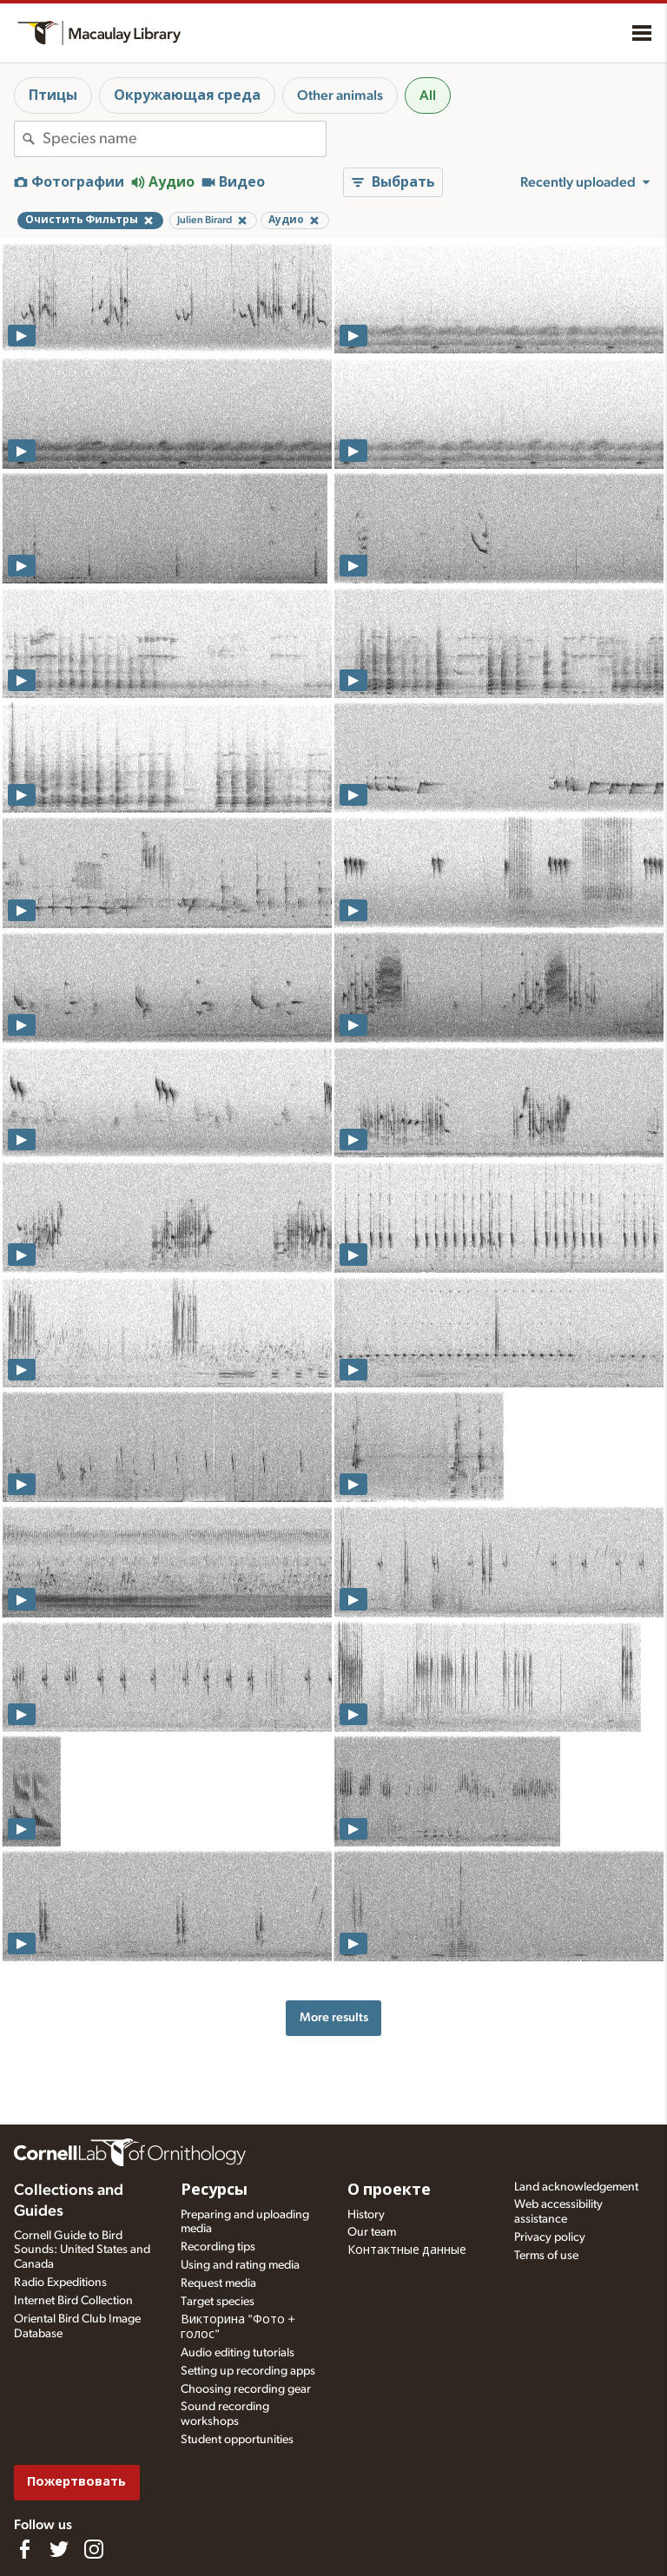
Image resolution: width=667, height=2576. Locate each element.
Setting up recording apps (248, 2371)
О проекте (389, 2190)
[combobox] (184, 139)
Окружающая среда (187, 95)
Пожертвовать (76, 2481)
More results (334, 2017)
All (427, 95)
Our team (371, 2232)
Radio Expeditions (60, 2282)
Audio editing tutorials (237, 2353)
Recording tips (218, 2247)
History (366, 2215)
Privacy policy (549, 2237)
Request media (218, 2283)
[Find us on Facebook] (24, 2549)
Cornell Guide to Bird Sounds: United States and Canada (82, 2250)
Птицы (53, 95)
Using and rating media (240, 2265)
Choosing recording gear (246, 2389)
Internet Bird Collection (73, 2301)
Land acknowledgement (576, 2187)
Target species (217, 2302)
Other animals (340, 95)
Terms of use (546, 2256)
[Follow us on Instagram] (93, 2549)
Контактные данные (406, 2250)
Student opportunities (237, 2440)
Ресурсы (214, 2190)
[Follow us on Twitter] (59, 2549)
